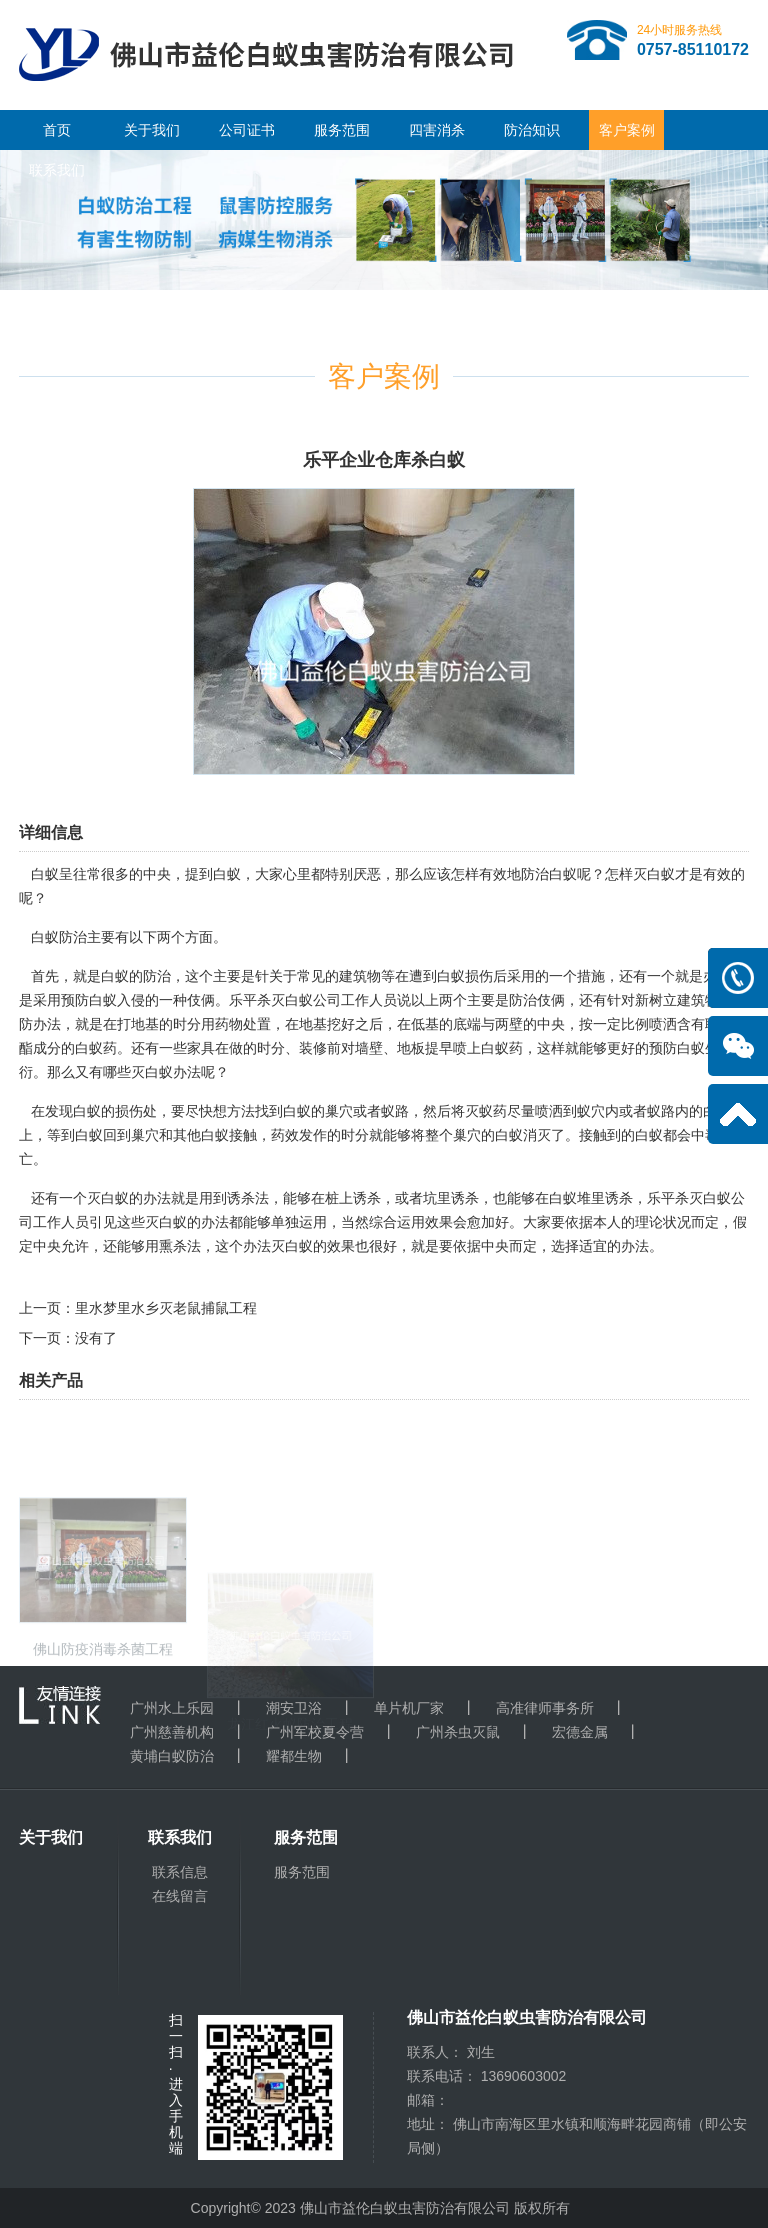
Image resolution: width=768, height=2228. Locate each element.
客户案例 (627, 130)
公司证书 (247, 130)
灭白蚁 (654, 874)
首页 (57, 130)
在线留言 (180, 1896)
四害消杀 (437, 130)
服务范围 (342, 130)
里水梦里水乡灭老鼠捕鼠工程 (166, 1308)
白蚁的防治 (136, 976)
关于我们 (152, 130)
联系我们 (57, 170)
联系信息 (180, 1872)
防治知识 (532, 130)
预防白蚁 (677, 1048)
